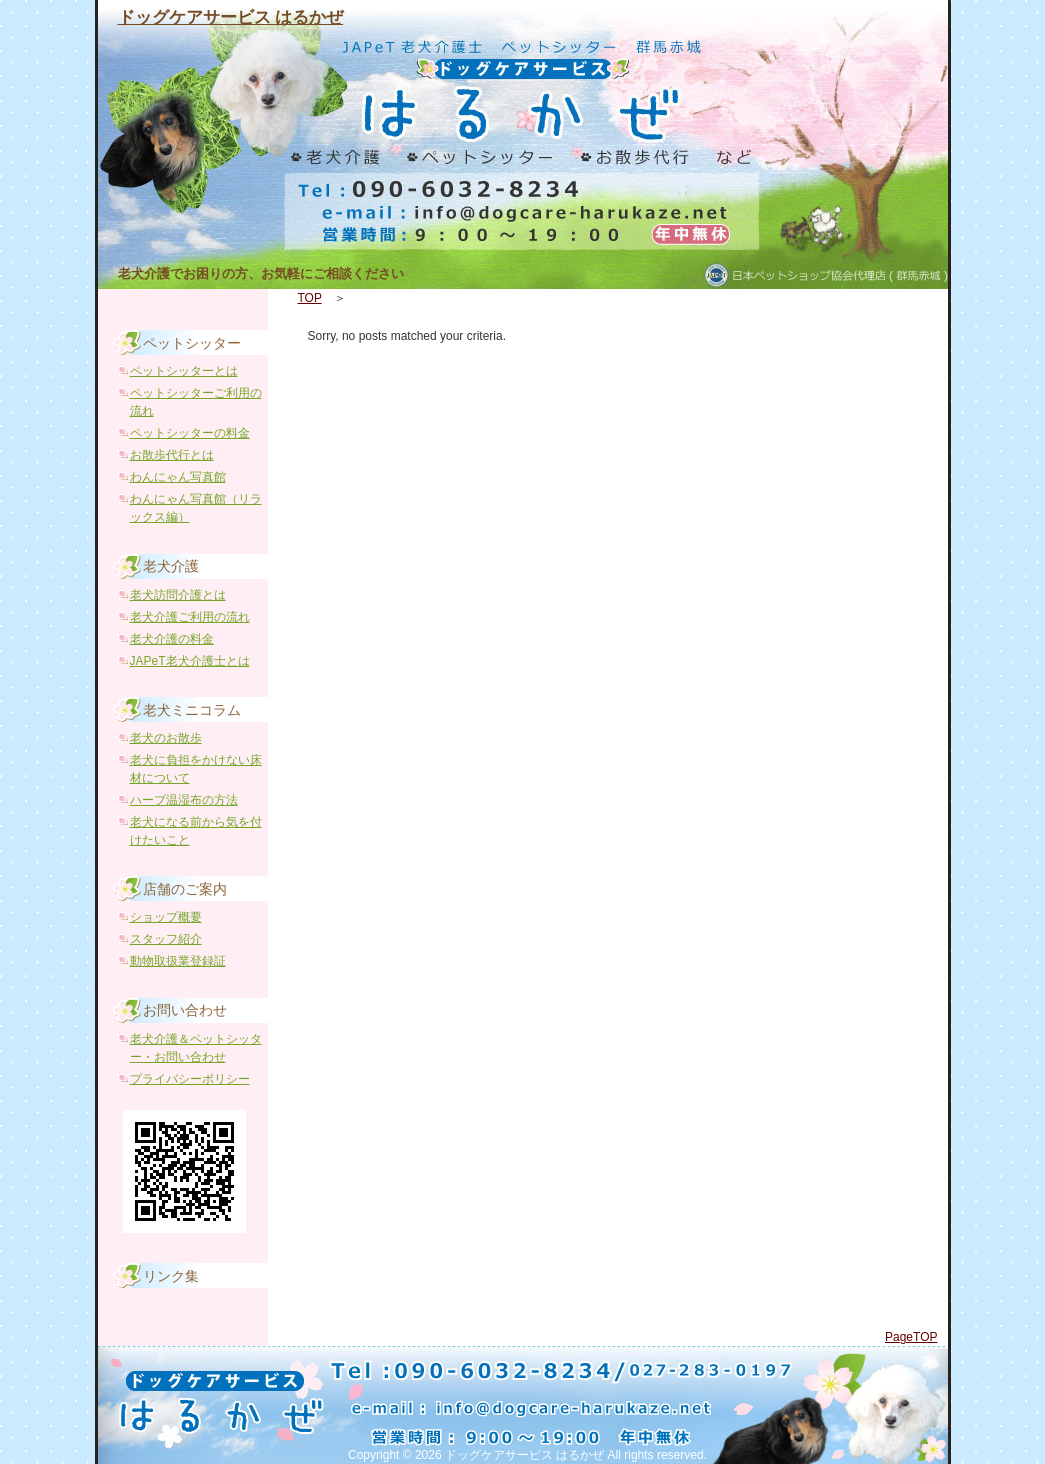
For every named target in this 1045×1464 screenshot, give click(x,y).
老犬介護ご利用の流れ (190, 617)
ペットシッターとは (184, 371)
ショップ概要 (166, 917)
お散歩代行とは (172, 455)
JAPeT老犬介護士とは (190, 661)
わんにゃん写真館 (178, 477)
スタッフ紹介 (166, 939)
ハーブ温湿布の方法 (184, 800)
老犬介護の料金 (172, 639)
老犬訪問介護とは (178, 595)
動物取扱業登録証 (178, 961)
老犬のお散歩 (166, 738)
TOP (310, 298)
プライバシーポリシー (190, 1079)
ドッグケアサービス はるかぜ (231, 17)
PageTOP (911, 1337)
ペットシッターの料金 (190, 433)
